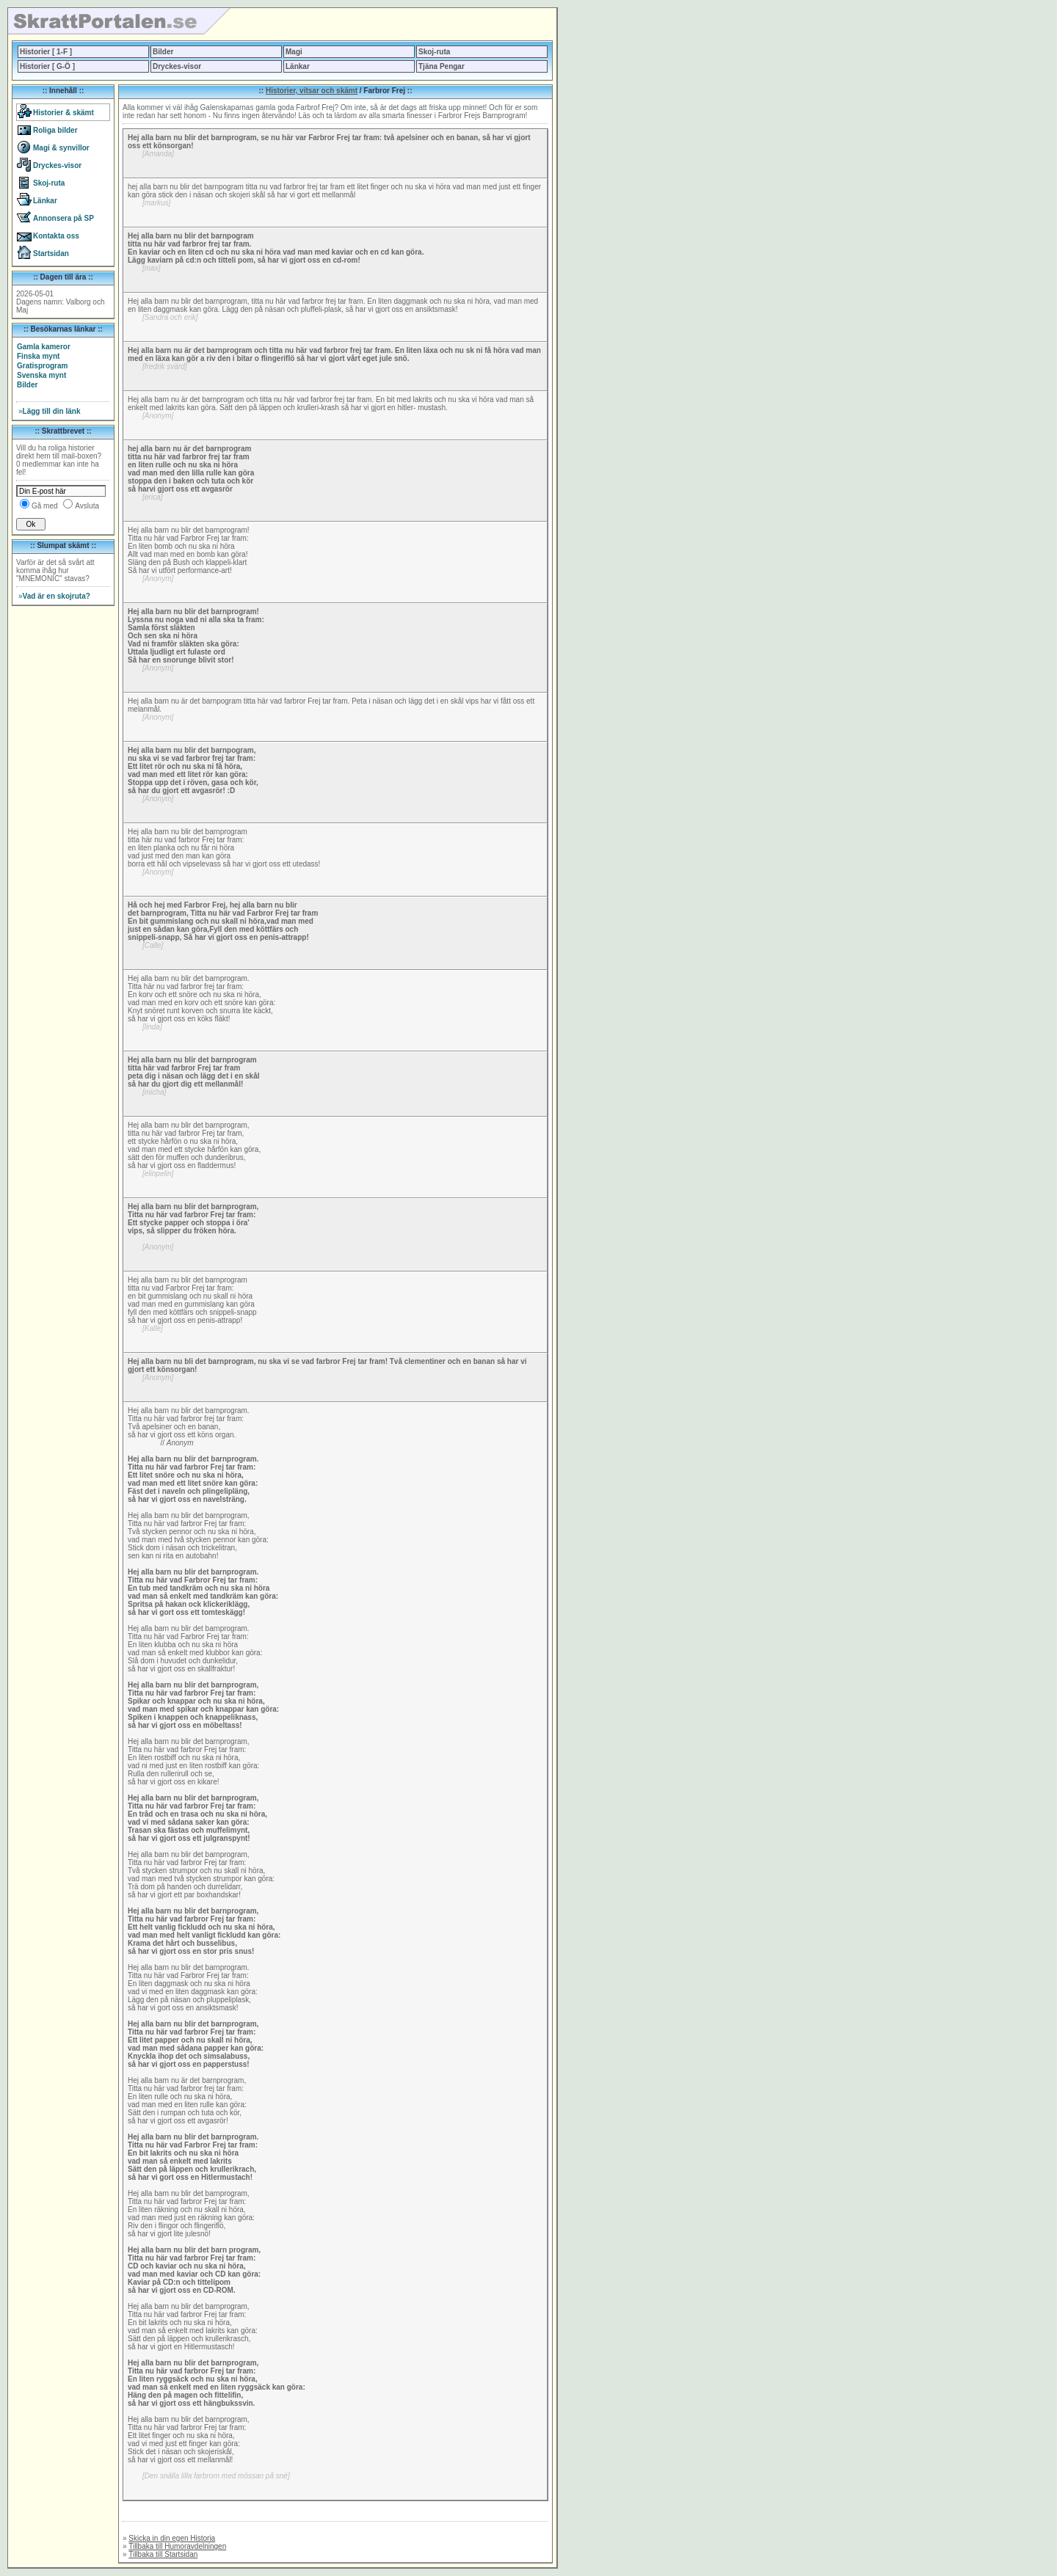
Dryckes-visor (177, 66)
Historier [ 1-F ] (46, 52)
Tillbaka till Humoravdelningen (177, 2546)
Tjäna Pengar (441, 66)
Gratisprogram (42, 366)
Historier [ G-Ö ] (47, 66)
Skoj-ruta (434, 52)
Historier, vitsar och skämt (311, 91)
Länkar (298, 66)
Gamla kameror (43, 347)
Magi (294, 52)
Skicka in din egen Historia (171, 2538)
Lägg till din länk (49, 411)
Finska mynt (38, 356)
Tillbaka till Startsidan (162, 2554)
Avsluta (87, 506)
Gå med (45, 506)
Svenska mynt (41, 375)
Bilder (163, 52)
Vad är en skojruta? (54, 596)
